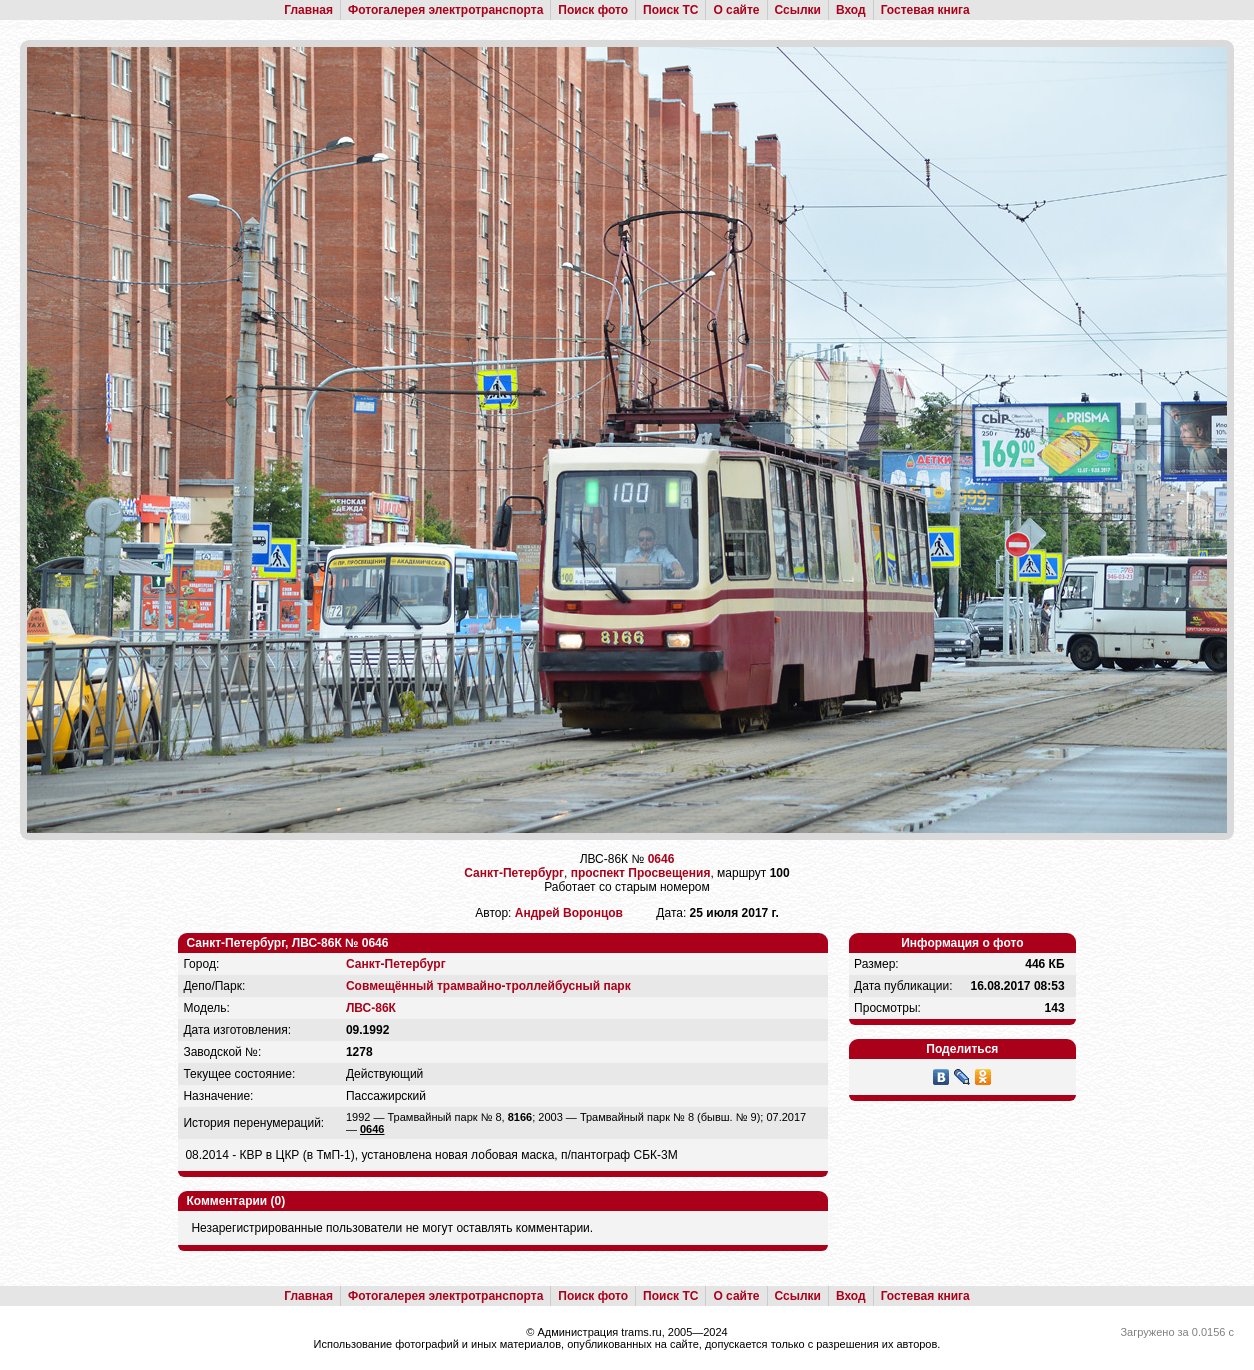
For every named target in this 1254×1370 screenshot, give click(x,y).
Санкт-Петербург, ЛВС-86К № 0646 (287, 943)
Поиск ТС (670, 10)
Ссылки (798, 10)
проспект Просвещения (641, 873)
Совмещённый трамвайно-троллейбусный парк (488, 986)
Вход (851, 10)
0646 (661, 859)
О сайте (736, 10)
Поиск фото (593, 10)
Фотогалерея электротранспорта (445, 10)
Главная (308, 10)
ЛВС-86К (371, 1008)
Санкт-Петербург (514, 873)
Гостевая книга (925, 10)
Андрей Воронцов (569, 913)
